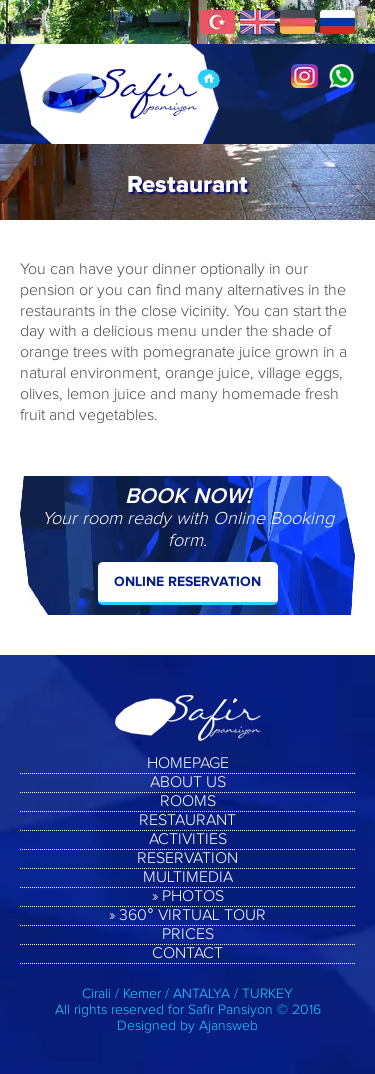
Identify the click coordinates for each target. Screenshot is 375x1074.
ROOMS (188, 802)
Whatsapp (341, 76)
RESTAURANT (187, 821)
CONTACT (187, 954)
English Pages (257, 22)
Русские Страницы (337, 22)
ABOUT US (188, 783)
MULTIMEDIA (188, 878)
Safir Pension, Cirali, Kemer (120, 94)
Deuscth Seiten (297, 22)
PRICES (188, 935)
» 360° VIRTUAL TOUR (187, 916)
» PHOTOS (188, 897)
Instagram (304, 76)
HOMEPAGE (188, 764)
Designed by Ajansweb (187, 1026)
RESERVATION (187, 859)
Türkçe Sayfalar (217, 22)
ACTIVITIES (188, 840)
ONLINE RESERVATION (187, 581)
